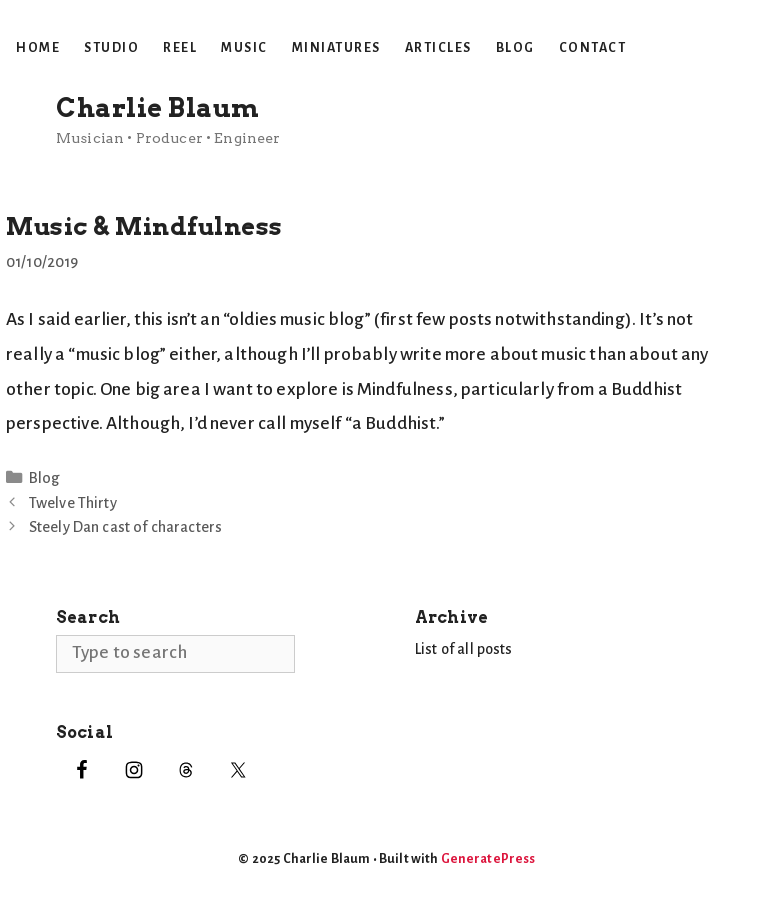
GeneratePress (488, 859)
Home (38, 48)
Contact (593, 48)
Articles (438, 48)
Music (244, 48)
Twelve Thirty (73, 503)
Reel (180, 48)
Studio (111, 48)
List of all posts (464, 649)
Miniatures (336, 48)
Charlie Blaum (158, 107)
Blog (515, 48)
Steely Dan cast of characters (125, 527)
